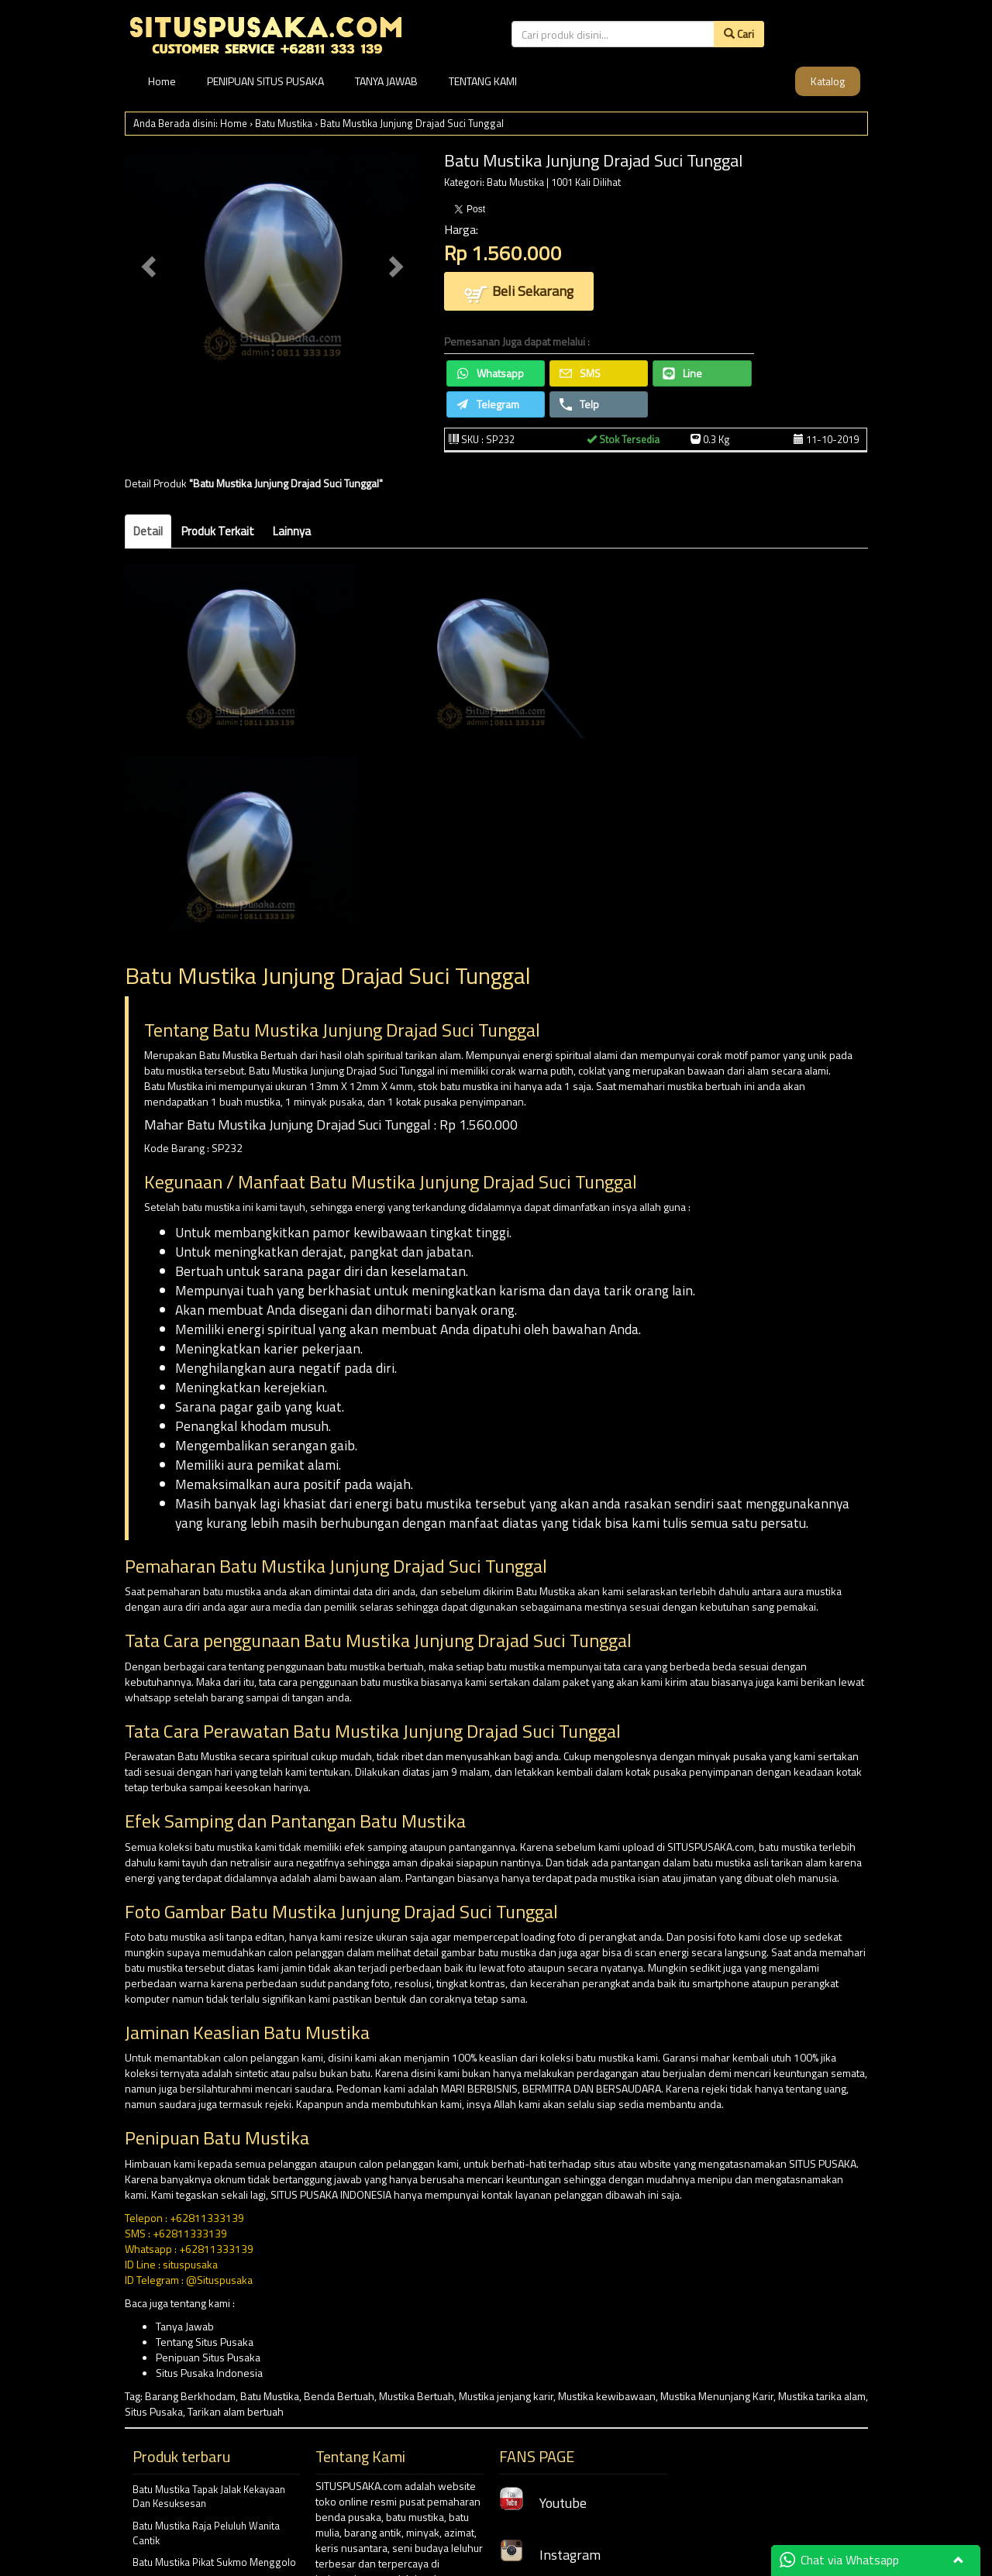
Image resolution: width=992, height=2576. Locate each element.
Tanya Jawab (185, 2326)
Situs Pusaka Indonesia (209, 2372)
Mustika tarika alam (822, 2396)
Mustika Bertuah (416, 2396)
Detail (148, 531)
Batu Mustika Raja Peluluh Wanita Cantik (206, 2533)
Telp (579, 404)
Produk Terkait (217, 531)
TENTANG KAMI (483, 81)
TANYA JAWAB (386, 81)
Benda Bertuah (339, 2396)
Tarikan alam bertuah (236, 2411)
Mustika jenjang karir (506, 2396)
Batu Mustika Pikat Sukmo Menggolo (214, 2562)
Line (682, 373)
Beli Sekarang (519, 292)
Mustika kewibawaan (607, 2396)
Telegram (487, 404)
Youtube (543, 2502)
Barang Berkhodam (190, 2396)
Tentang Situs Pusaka (204, 2342)
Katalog (828, 81)
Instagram (550, 2554)
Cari (739, 34)
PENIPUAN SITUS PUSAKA (265, 81)
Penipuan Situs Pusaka (208, 2357)
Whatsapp (490, 373)
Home (162, 81)
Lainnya (292, 531)
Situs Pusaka (154, 2411)
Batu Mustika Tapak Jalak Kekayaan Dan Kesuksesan (209, 2496)
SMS (580, 373)
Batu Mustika (283, 123)
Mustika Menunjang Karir (716, 2396)
